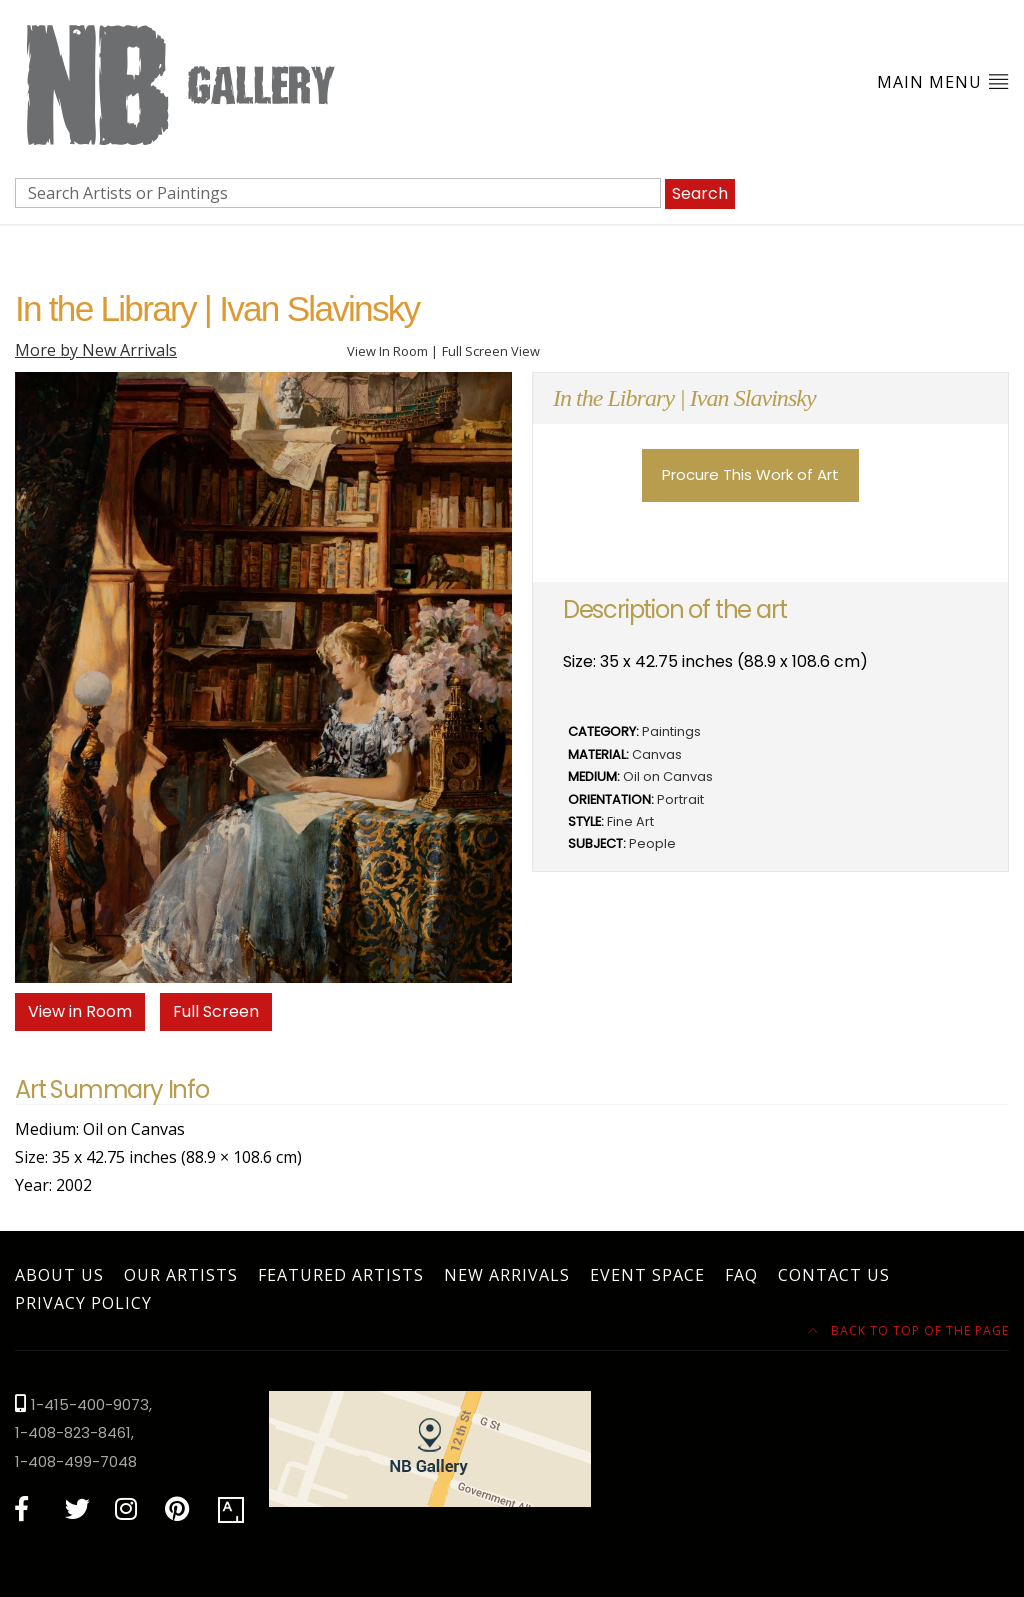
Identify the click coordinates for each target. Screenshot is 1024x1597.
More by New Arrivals (96, 350)
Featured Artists (341, 1275)
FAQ (741, 1275)
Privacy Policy (83, 1303)
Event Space (647, 1275)
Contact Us (834, 1275)
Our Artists (181, 1275)
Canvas (657, 754)
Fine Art (630, 821)
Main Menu (943, 81)
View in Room (80, 1011)
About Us (59, 1275)
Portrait (680, 799)
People (652, 843)
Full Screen (216, 1011)
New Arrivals (507, 1275)
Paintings (671, 731)
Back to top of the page (908, 1330)
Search (700, 193)
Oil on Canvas (668, 776)
